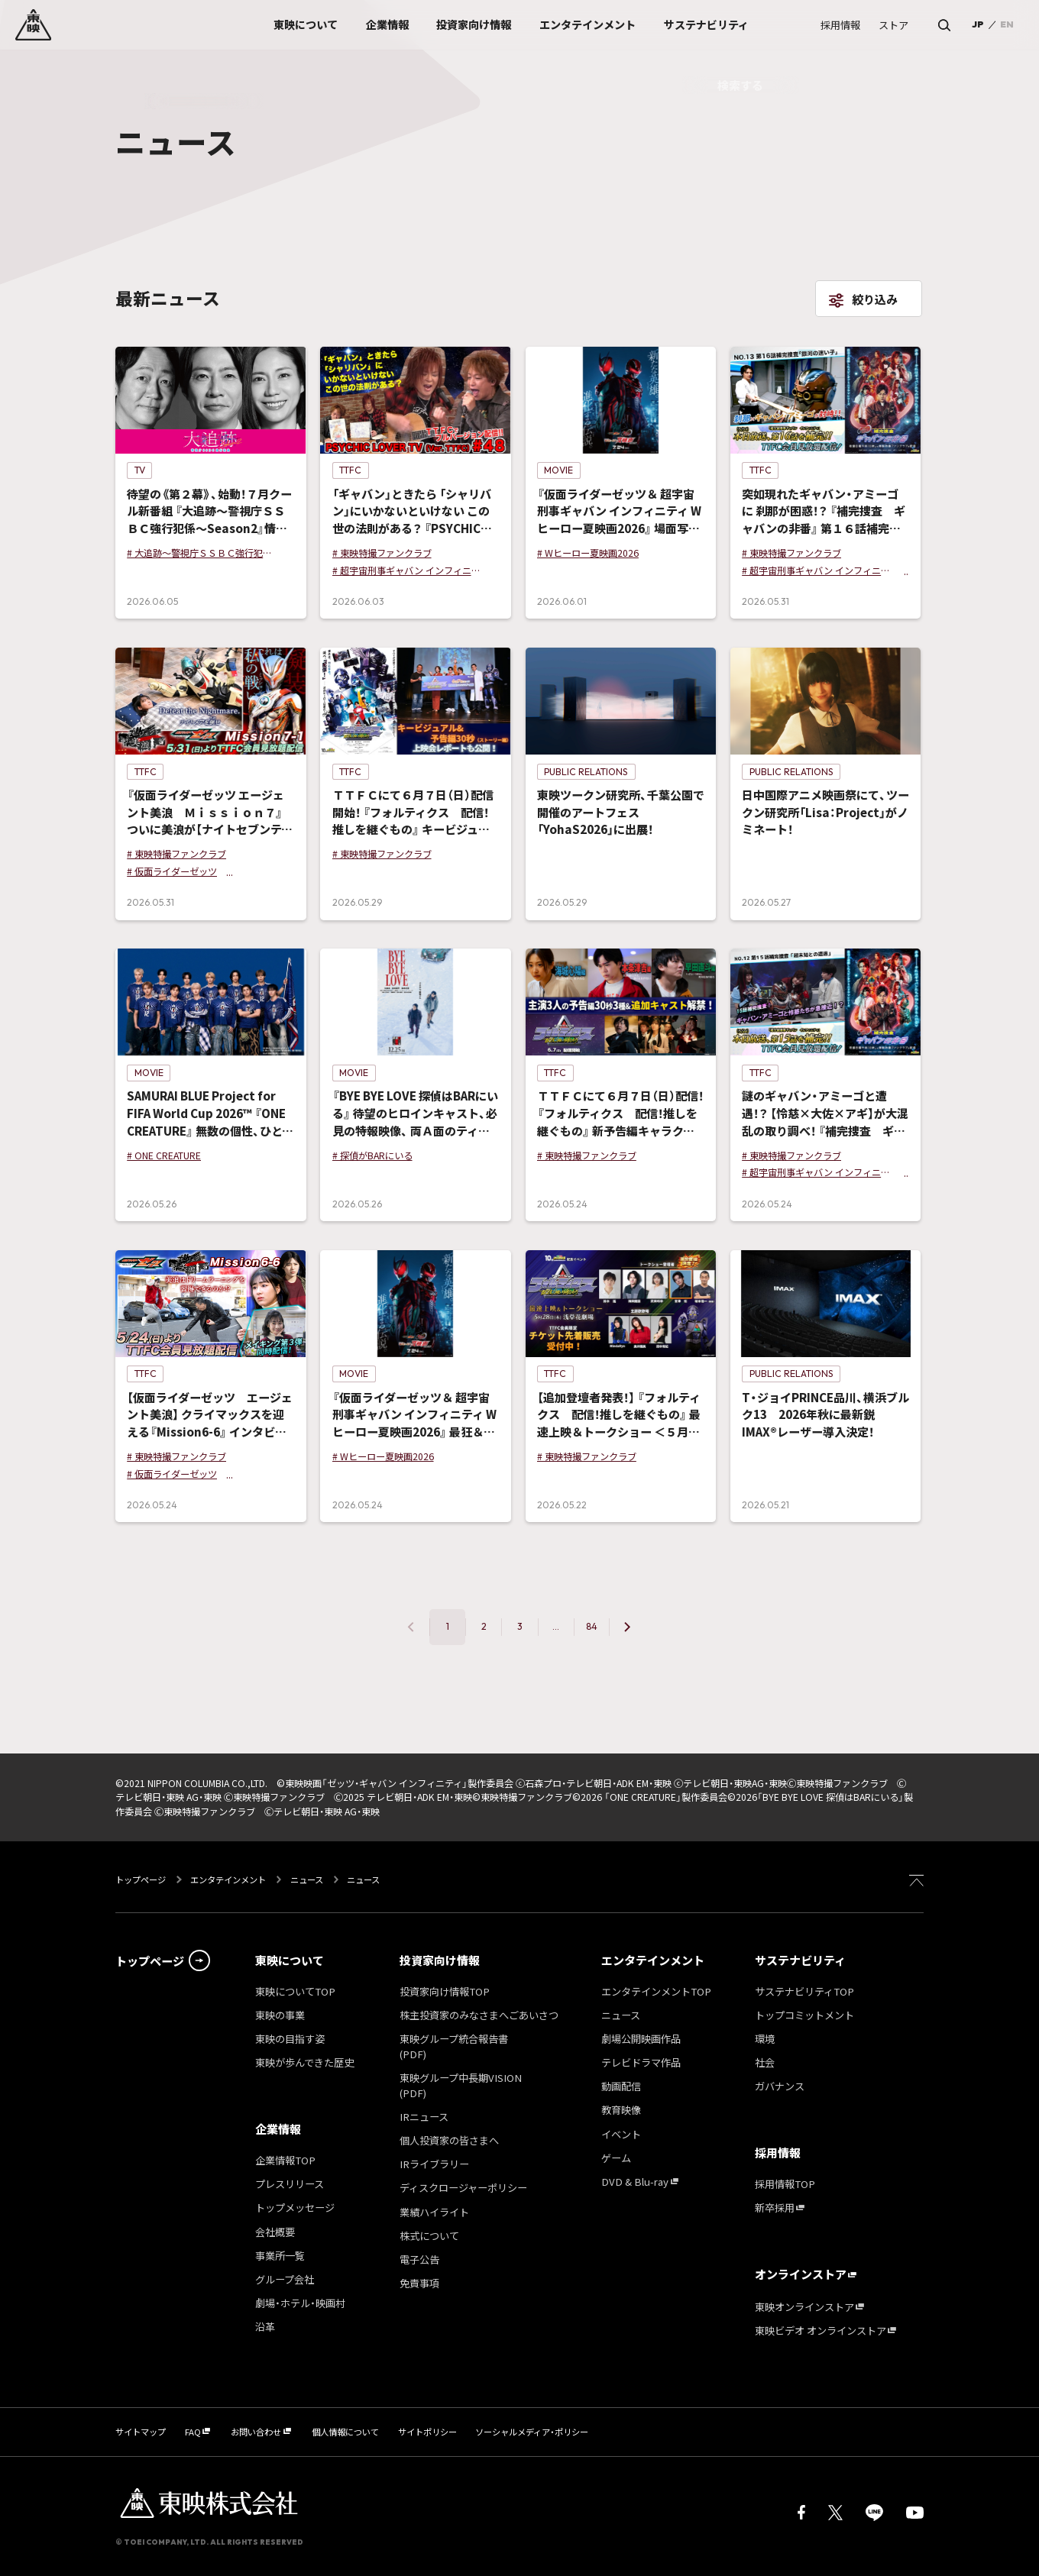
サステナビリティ (800, 1960)
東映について (289, 1960)
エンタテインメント (228, 1879)
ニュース (306, 1879)
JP (978, 24)
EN (1007, 24)
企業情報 (278, 2128)
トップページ (141, 1879)
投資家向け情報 (440, 1960)
